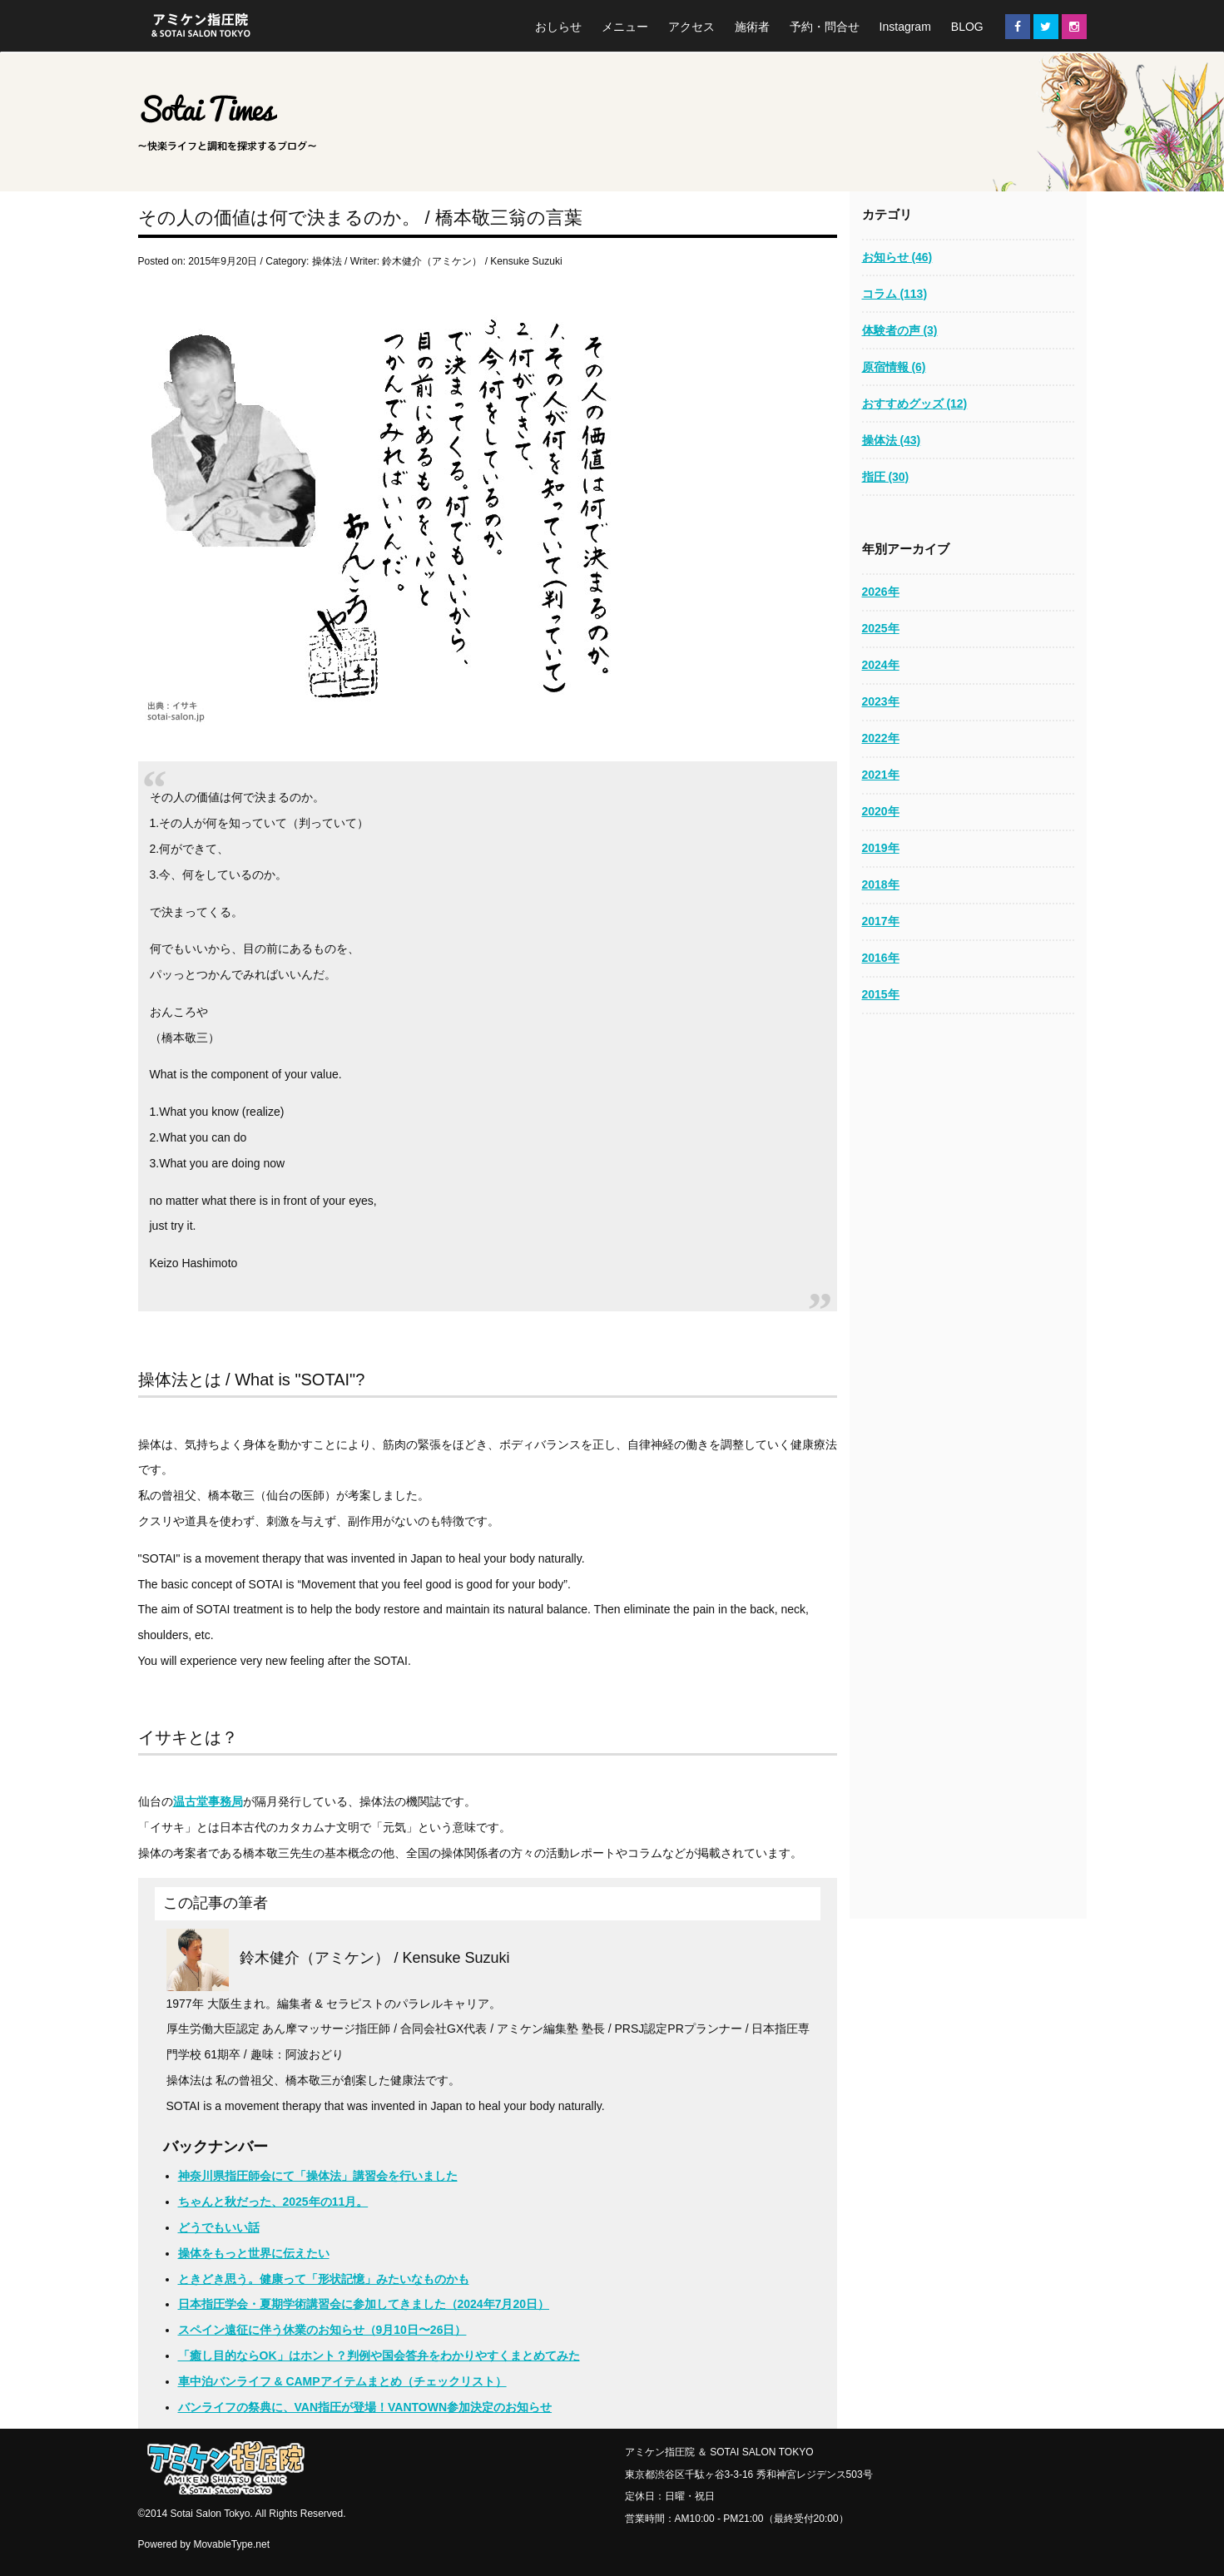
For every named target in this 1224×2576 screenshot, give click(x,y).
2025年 (880, 628)
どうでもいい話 (219, 2227)
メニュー (625, 26)
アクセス (691, 26)
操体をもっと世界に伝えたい (254, 2253)
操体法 (327, 261)
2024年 (880, 664)
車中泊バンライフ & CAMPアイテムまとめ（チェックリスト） (342, 2381)
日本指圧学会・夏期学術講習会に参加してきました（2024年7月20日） (364, 2304)
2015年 (880, 994)
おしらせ (558, 26)
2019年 (880, 848)
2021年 (880, 774)
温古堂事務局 (208, 1801)
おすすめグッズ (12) (915, 403)
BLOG (967, 26)
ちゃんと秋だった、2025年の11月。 (273, 2201)
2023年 (880, 701)
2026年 (880, 591)
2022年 (880, 738)
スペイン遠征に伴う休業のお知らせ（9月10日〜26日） (322, 2329)
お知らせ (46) (897, 257)
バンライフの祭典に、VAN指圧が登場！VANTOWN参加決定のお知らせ (365, 2407)
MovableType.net (231, 2544)
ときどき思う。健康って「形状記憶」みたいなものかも (323, 2279)
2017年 (880, 921)
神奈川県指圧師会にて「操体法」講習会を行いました (318, 2175)
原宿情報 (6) (894, 367)
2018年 (880, 884)
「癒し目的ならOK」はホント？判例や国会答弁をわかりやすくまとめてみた (379, 2355)
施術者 (752, 26)
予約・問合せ (825, 26)
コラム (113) (895, 293)
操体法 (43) (891, 440)
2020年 (880, 811)
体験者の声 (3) (900, 330)
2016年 (880, 957)
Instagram (905, 26)
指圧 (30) (885, 476)
